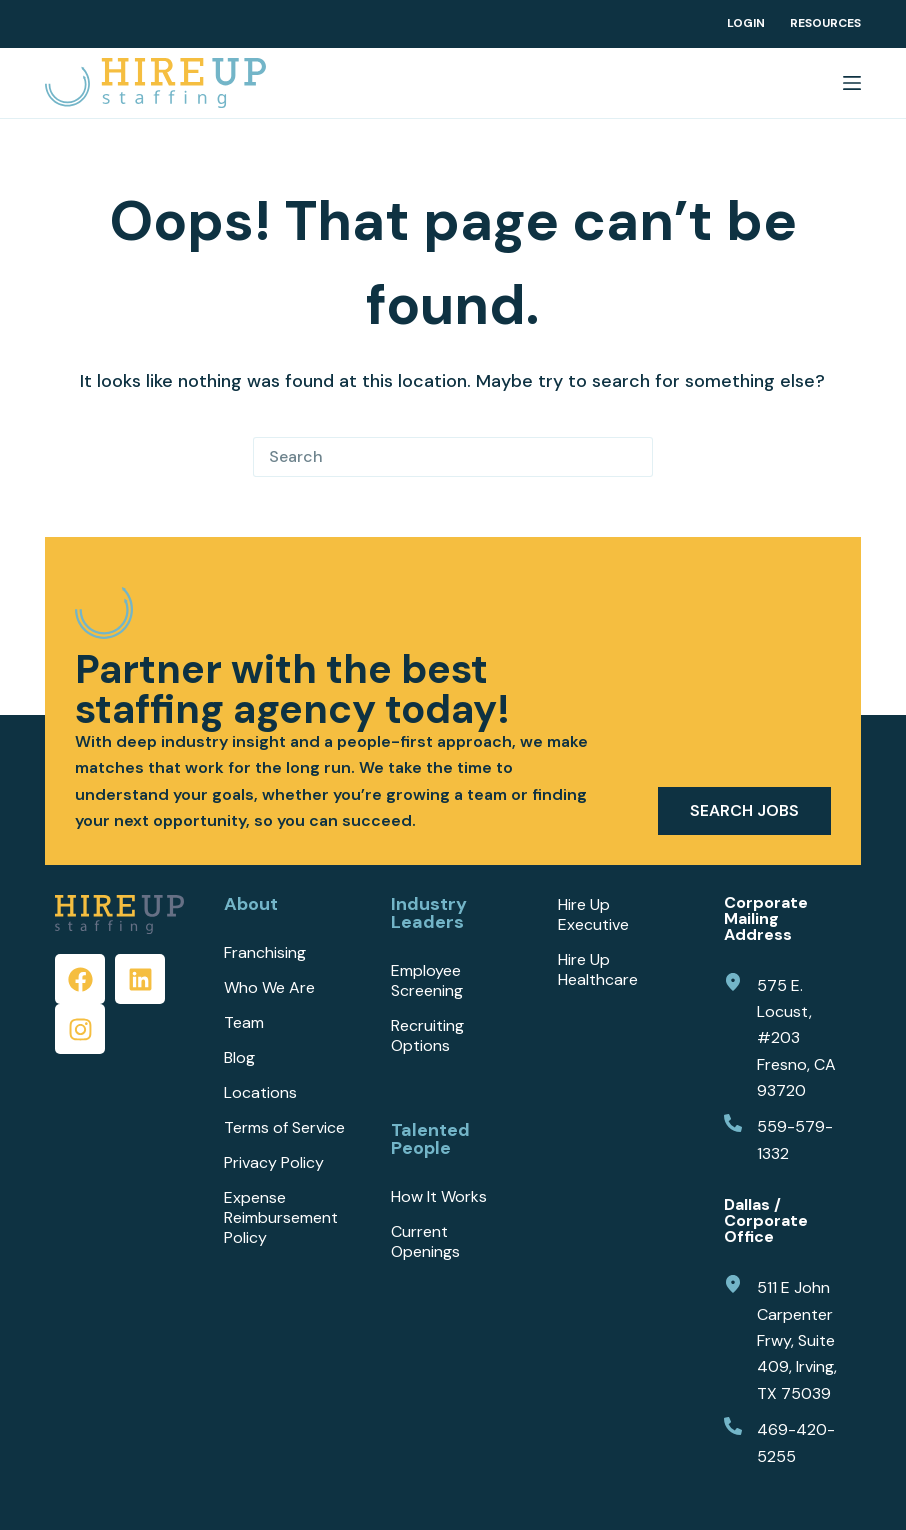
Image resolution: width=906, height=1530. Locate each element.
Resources (825, 23)
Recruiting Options (427, 1036)
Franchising (265, 953)
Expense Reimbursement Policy (281, 1218)
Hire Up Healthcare (598, 970)
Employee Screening (427, 981)
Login (746, 23)
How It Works (439, 1197)
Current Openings (425, 1242)
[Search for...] (433, 457)
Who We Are (269, 988)
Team (244, 1023)
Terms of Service (284, 1128)
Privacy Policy (274, 1163)
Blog (239, 1058)
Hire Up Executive (593, 915)
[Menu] (852, 83)
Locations (260, 1093)
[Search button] (633, 457)
